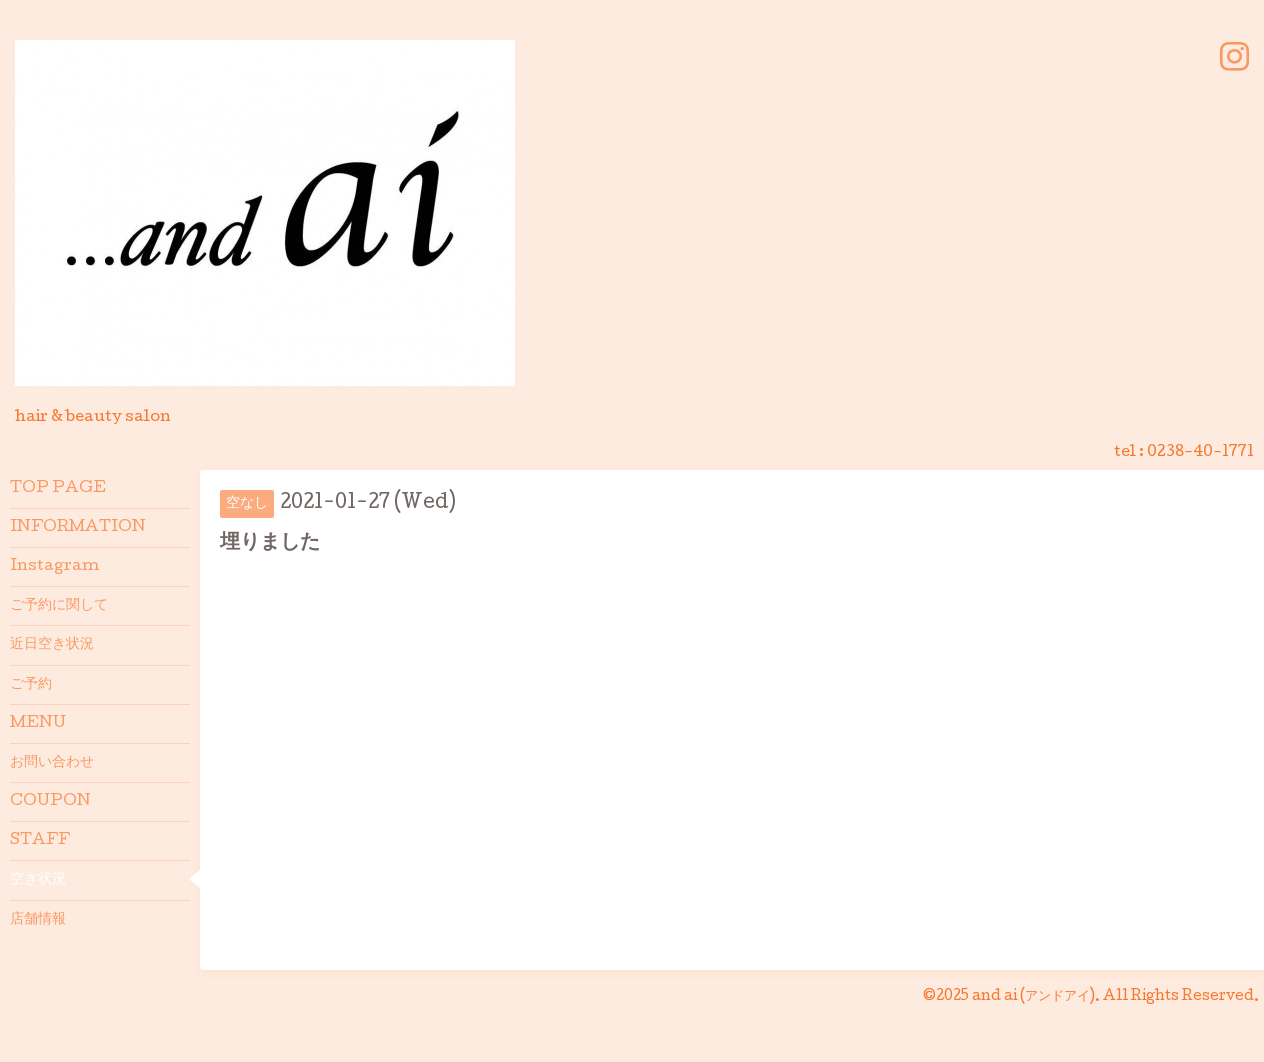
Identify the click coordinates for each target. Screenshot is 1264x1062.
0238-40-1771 (1200, 453)
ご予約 (31, 685)
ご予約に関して (59, 606)
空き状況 (38, 880)
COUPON (50, 802)
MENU (38, 724)
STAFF (40, 841)
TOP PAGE (58, 489)
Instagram (54, 567)
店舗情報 (38, 920)
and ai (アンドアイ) (1033, 997)
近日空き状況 (52, 645)
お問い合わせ (52, 763)
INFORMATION (78, 528)
